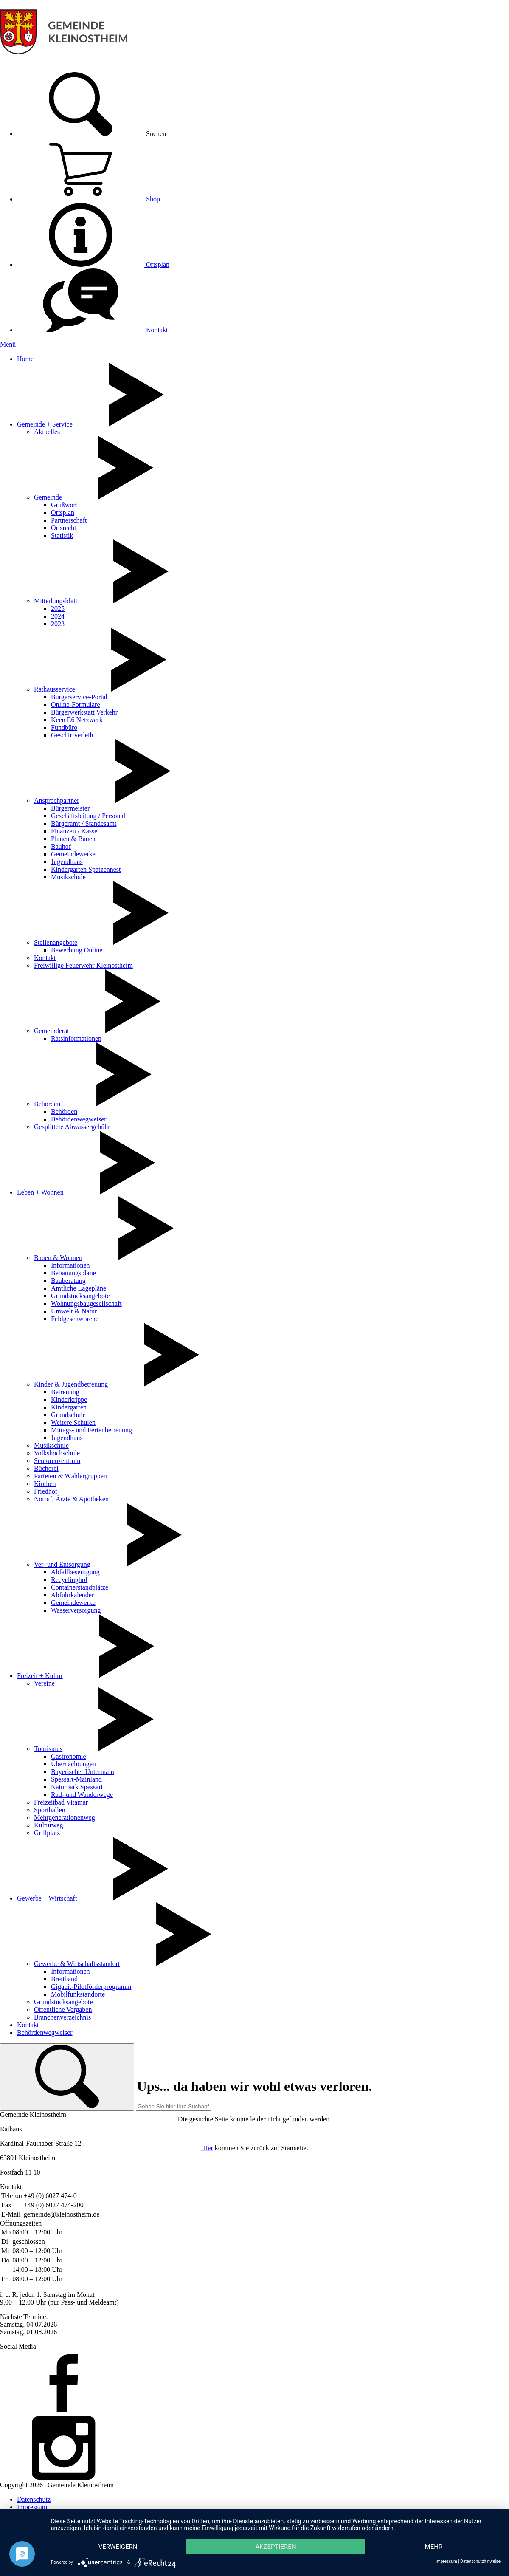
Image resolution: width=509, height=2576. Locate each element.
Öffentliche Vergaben (63, 2009)
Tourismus (48, 1748)
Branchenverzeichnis (62, 2017)
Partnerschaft (69, 520)
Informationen (70, 1265)
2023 (58, 623)
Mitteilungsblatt (55, 600)
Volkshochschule (57, 1453)
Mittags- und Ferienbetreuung (91, 1430)
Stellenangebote (55, 942)
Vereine (44, 1683)
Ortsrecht (63, 527)
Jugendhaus (67, 861)
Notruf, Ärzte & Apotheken (71, 1499)
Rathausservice (54, 689)
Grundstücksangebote (80, 1295)
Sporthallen (49, 1809)
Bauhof (61, 846)
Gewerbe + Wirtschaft (47, 1898)
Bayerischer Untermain (82, 1771)
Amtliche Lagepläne (78, 1288)
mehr (434, 2547)
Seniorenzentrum (57, 1460)
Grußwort (64, 504)
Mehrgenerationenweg (64, 1817)
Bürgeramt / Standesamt (83, 823)
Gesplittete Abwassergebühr (72, 1126)
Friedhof (45, 1491)
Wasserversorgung (76, 1610)
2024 (58, 616)
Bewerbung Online (76, 950)
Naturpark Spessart (77, 1787)
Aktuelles (47, 431)
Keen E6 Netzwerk (77, 719)
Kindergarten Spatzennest (86, 869)
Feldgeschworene (74, 1318)
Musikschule (68, 877)
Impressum (32, 2507)
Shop (88, 199)
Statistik (62, 535)
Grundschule (68, 1414)
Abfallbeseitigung (75, 1572)
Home (25, 358)
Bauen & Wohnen (58, 1257)
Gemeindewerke (73, 854)
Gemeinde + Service (45, 424)
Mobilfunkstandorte (78, 1994)
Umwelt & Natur (74, 1311)
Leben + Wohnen (40, 1192)
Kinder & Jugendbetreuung (71, 1384)
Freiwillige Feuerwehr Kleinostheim (83, 965)
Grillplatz (47, 1832)
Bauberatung (68, 1280)
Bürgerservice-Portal (79, 696)
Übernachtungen (73, 1764)
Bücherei (46, 1468)
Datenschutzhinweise (480, 2561)
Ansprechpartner (56, 800)
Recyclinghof (69, 1579)
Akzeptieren (275, 2547)
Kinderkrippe (69, 1399)
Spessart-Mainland (76, 1779)
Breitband (64, 1979)
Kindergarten (69, 1407)
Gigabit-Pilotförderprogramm (91, 1986)
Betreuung (65, 1391)
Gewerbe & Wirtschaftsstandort (77, 1963)
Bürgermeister (70, 808)
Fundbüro (64, 727)
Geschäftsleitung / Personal (88, 815)
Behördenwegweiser (79, 1119)
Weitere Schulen (73, 1422)
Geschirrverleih (72, 735)
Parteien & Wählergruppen (70, 1476)
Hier (207, 2148)
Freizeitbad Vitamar (61, 1802)
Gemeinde (48, 497)
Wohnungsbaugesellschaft (86, 1303)
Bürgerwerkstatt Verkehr (84, 712)
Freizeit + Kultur (40, 1675)
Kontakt (92, 329)
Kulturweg (48, 1825)
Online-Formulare (75, 704)
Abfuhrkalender (72, 1595)
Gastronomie (68, 1756)
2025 (58, 608)
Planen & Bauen (73, 838)
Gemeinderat (51, 1030)
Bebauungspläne (73, 1273)
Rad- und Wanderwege (82, 1794)
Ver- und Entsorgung (62, 1564)
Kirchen (45, 1483)
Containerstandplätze (79, 1587)
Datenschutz (34, 2499)
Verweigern (118, 2547)
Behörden (47, 1103)
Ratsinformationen (76, 1038)
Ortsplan (93, 264)
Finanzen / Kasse (74, 831)
